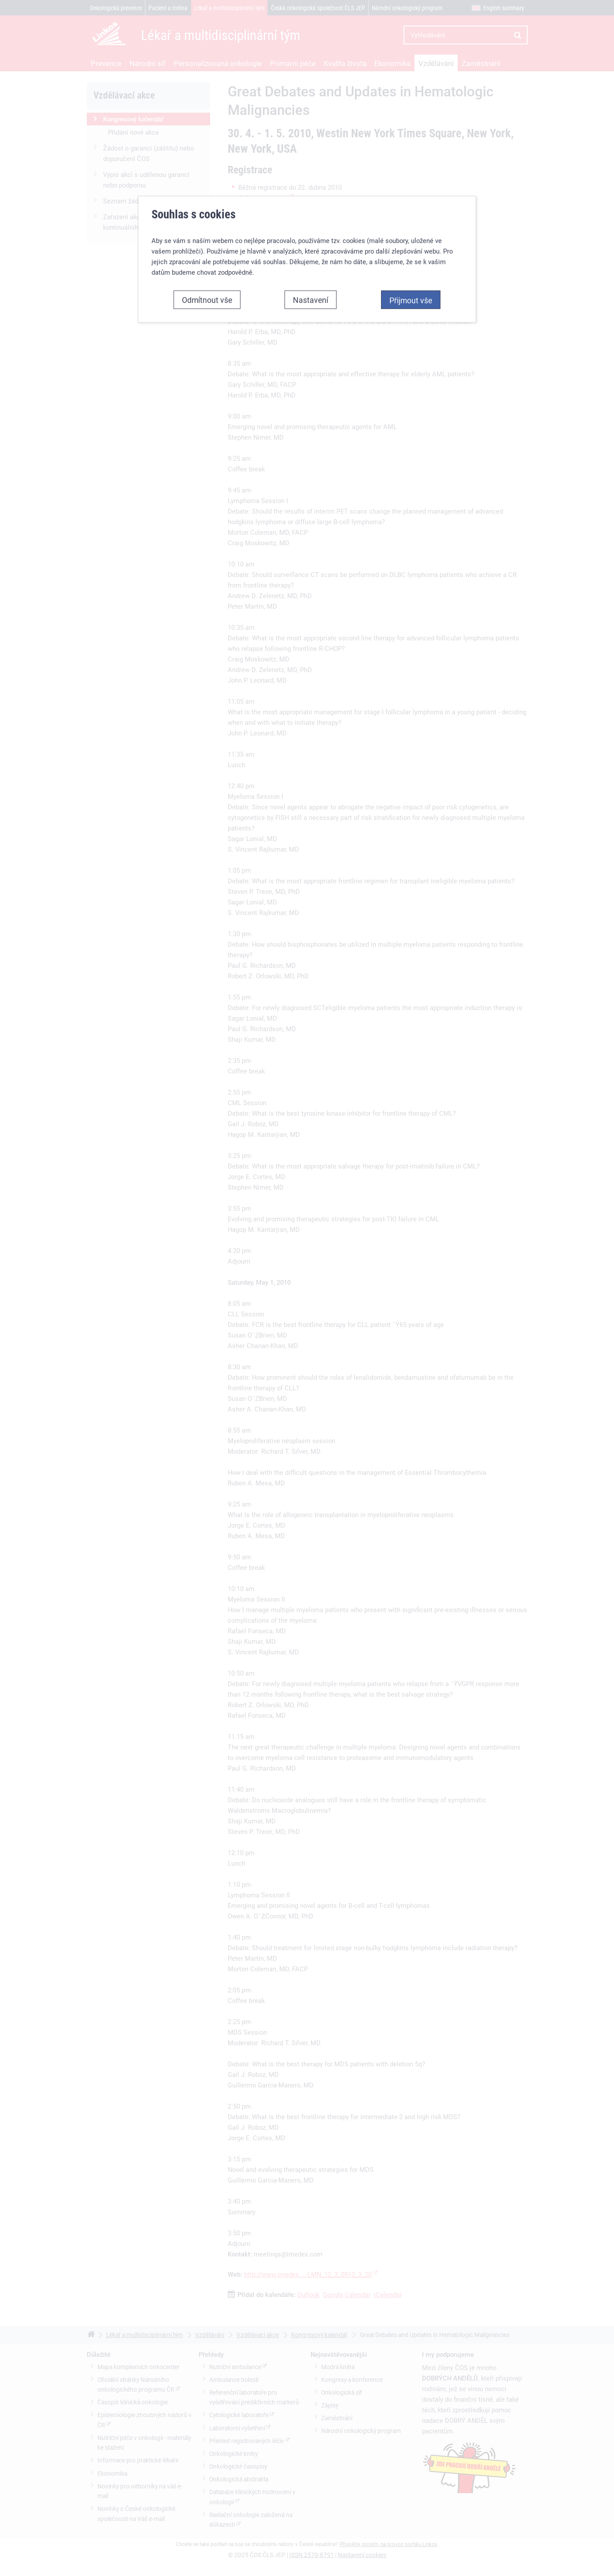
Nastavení (310, 315)
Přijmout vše (410, 315)
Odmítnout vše (207, 315)
